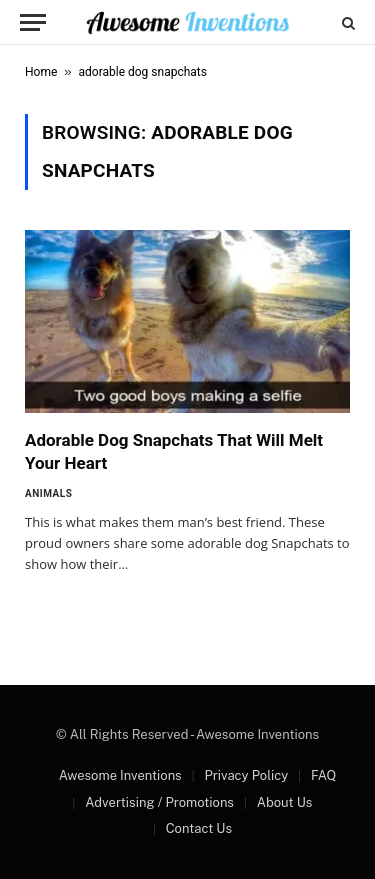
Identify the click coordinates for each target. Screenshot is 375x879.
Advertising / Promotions (159, 802)
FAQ (323, 775)
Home (41, 72)
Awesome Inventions (120, 775)
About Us (285, 802)
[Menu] (33, 22)
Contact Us (199, 828)
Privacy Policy (246, 775)
